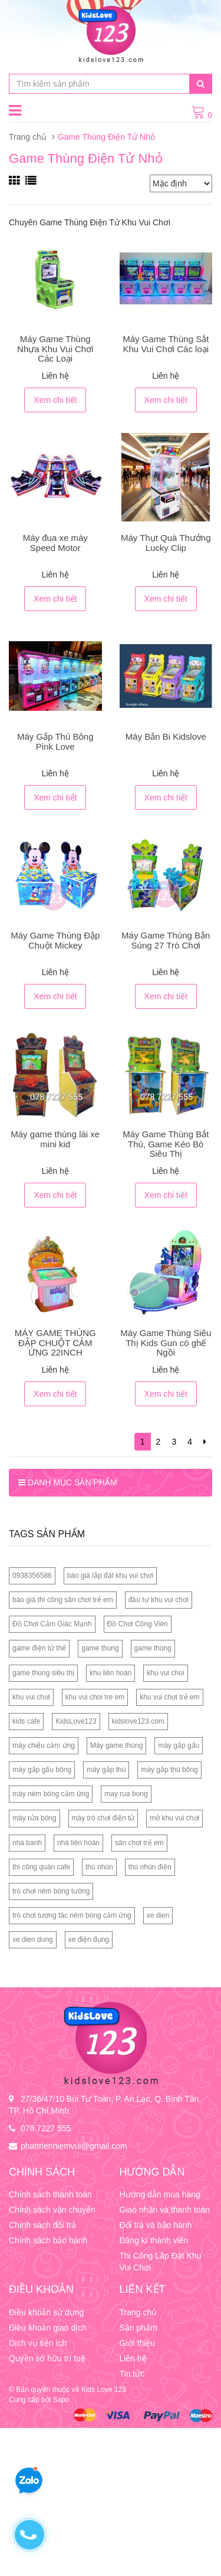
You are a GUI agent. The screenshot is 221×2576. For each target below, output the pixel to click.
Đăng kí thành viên (154, 2240)
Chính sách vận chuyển (52, 2209)
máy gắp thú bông (169, 1770)
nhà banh (27, 1843)
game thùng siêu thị (43, 1673)
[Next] (204, 1442)
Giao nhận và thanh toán (165, 2209)
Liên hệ (133, 2358)
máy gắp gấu (178, 1745)
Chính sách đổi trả (42, 2225)
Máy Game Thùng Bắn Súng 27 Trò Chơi (165, 940)
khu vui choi (165, 1673)
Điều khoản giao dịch (48, 2327)
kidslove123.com (138, 1721)
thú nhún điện (149, 1867)
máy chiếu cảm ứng (43, 1745)
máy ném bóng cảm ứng (50, 1794)
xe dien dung (32, 1939)
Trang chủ (28, 137)
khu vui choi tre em (95, 1697)
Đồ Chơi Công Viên (137, 1624)
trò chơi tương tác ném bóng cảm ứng (71, 1915)
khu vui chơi (31, 1697)
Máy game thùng (116, 1745)
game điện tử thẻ (39, 1648)
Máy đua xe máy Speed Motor (55, 543)
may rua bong (125, 1794)
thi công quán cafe (41, 1867)
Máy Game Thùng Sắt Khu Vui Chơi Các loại (166, 344)
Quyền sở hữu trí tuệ (47, 2358)
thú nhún (99, 1867)
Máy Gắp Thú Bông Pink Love (55, 741)
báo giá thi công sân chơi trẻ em (62, 1600)
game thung (99, 1648)
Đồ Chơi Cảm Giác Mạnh (52, 1624)
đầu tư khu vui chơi (158, 1600)
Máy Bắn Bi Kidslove (166, 736)
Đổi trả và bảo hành (156, 2225)
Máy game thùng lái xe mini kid (55, 1139)
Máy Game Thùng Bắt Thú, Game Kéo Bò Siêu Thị (166, 1144)
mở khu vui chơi (174, 1818)
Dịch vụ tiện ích (38, 2343)
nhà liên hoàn (78, 1843)
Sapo (61, 2399)
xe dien (158, 1915)
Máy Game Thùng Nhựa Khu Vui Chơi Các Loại (55, 348)
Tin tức (132, 2373)
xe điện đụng (88, 1939)
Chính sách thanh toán (50, 2194)
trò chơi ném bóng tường (51, 1891)
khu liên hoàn (110, 1673)
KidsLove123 (75, 1721)
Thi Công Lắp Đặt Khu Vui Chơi (161, 2261)
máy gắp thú (106, 1770)
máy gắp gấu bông (41, 1770)
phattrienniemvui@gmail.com (74, 2146)
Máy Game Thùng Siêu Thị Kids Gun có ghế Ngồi (165, 1342)
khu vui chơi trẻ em (169, 1697)
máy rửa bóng (34, 1818)
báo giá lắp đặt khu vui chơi (110, 1575)
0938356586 (32, 1575)
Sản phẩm (138, 2327)
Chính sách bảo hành (48, 2240)
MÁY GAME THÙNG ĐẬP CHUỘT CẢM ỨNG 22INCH (55, 1342)
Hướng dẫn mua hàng (160, 2194)
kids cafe (26, 1721)
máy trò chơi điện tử (103, 1818)
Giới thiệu (138, 2343)
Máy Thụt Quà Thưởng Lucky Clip (166, 543)
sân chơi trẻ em (139, 1843)
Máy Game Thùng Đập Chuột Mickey (55, 940)
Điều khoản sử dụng (46, 2312)
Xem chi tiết (55, 400)
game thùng (152, 1648)
